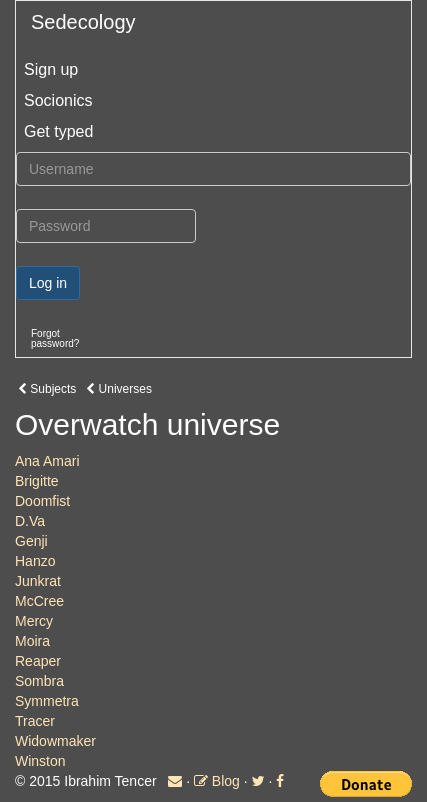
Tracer (35, 721)
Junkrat (38, 581)
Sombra (39, 681)
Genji (31, 541)
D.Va (30, 521)
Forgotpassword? (55, 338)
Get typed (58, 131)
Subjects (47, 389)
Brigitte (37, 481)
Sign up (51, 69)
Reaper (38, 661)
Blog (217, 781)
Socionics (58, 100)
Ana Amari (47, 461)
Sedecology (83, 22)
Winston (40, 761)
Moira (32, 641)
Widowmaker (55, 741)
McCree (39, 601)
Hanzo (35, 561)
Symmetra (47, 701)
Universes (119, 389)
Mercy (34, 621)
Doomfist (42, 501)
